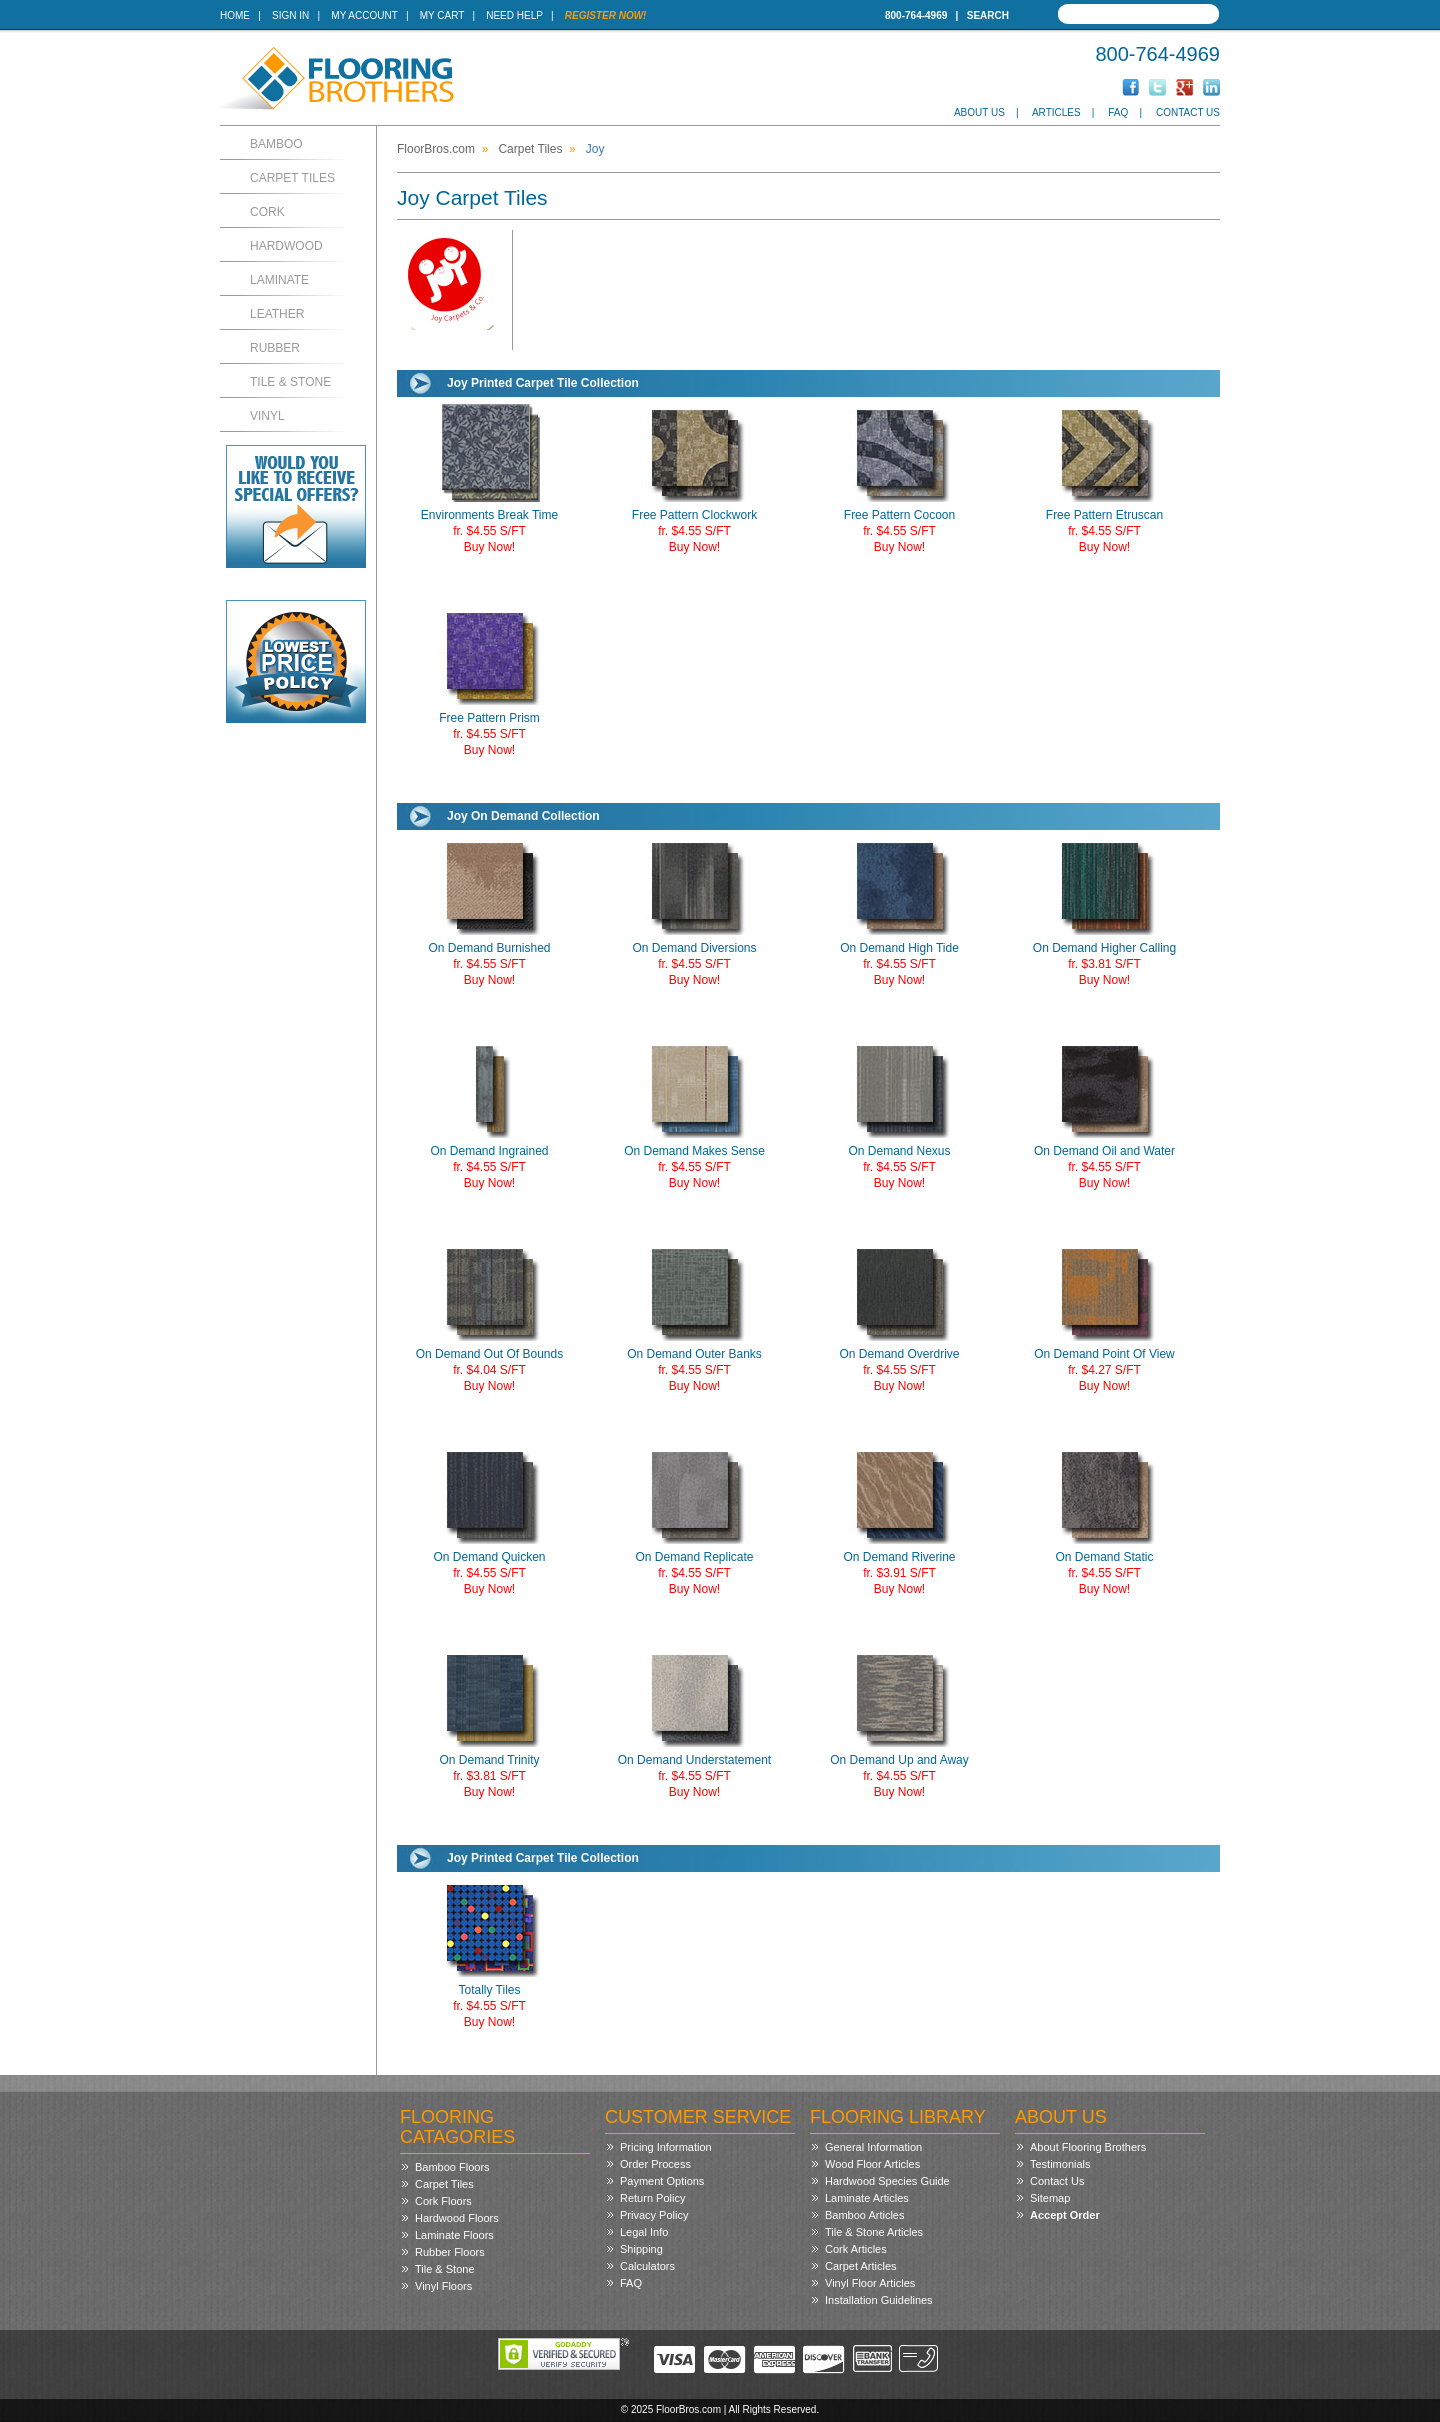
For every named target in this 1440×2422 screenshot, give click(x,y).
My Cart (442, 15)
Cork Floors (443, 2201)
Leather (277, 314)
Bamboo (276, 144)
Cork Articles (856, 2249)
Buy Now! (489, 547)
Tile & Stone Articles (874, 2232)
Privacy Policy (654, 2215)
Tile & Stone (290, 382)
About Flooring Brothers (1088, 2147)
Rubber (275, 348)
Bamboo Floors (452, 2167)
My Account (364, 15)
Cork (267, 212)
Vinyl (267, 416)
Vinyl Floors (443, 2286)
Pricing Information (666, 2147)
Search (988, 15)
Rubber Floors (450, 2252)
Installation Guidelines (879, 2300)
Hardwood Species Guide (887, 2181)
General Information (873, 2147)
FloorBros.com (436, 149)
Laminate (279, 280)
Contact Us (1188, 112)
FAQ (1118, 112)
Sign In (290, 15)
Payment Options (662, 2181)
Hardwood (286, 246)
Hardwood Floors (457, 2218)
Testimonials (1060, 2164)
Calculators (647, 2266)
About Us (979, 112)
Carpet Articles (861, 2266)
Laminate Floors (454, 2235)
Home (235, 15)
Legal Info (644, 2232)
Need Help (514, 15)
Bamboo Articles (864, 2215)
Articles (1056, 112)
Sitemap (1050, 2198)
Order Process (655, 2164)
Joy (595, 149)
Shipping (641, 2249)
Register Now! (606, 15)
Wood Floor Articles (872, 2164)
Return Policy (652, 2198)
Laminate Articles (867, 2198)
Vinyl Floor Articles (870, 2283)
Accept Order (1065, 2215)
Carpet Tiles (292, 178)
